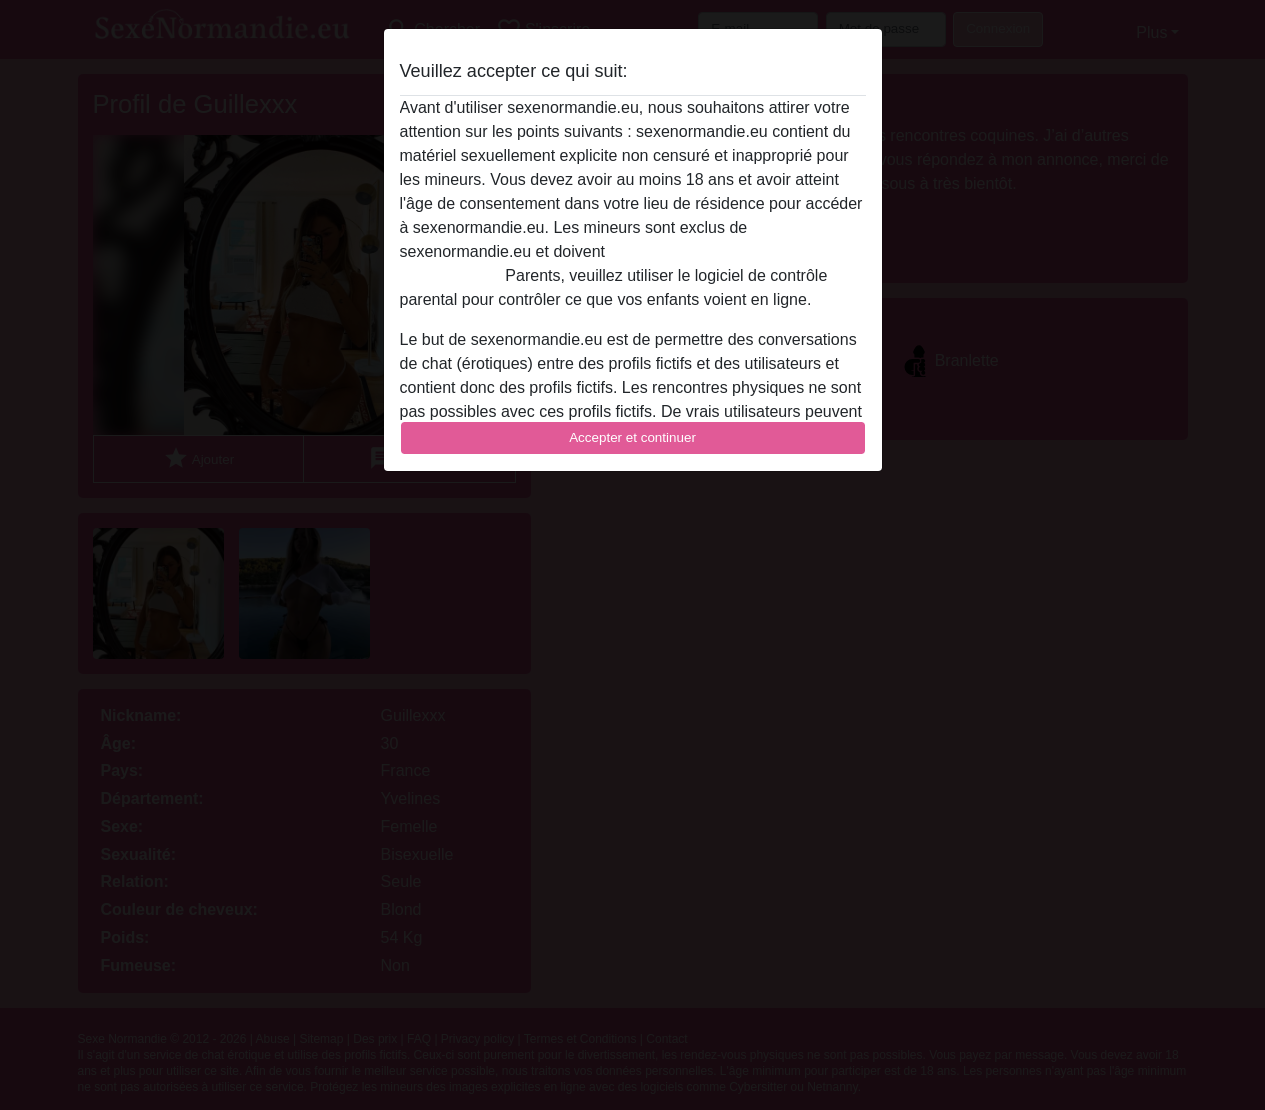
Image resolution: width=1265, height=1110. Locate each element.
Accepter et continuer (632, 437)
